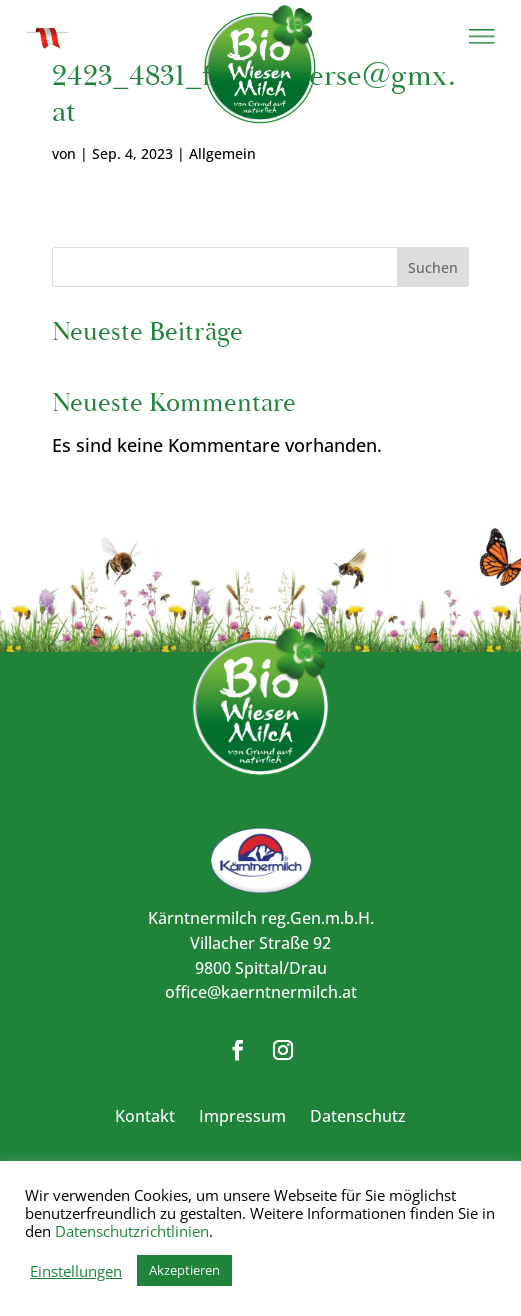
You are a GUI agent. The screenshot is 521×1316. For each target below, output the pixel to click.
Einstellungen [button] (76, 1271)
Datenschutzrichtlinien (132, 1231)
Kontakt (145, 1116)
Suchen (433, 267)
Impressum (242, 1116)
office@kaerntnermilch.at (261, 992)
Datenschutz (358, 1116)
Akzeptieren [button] (184, 1270)
